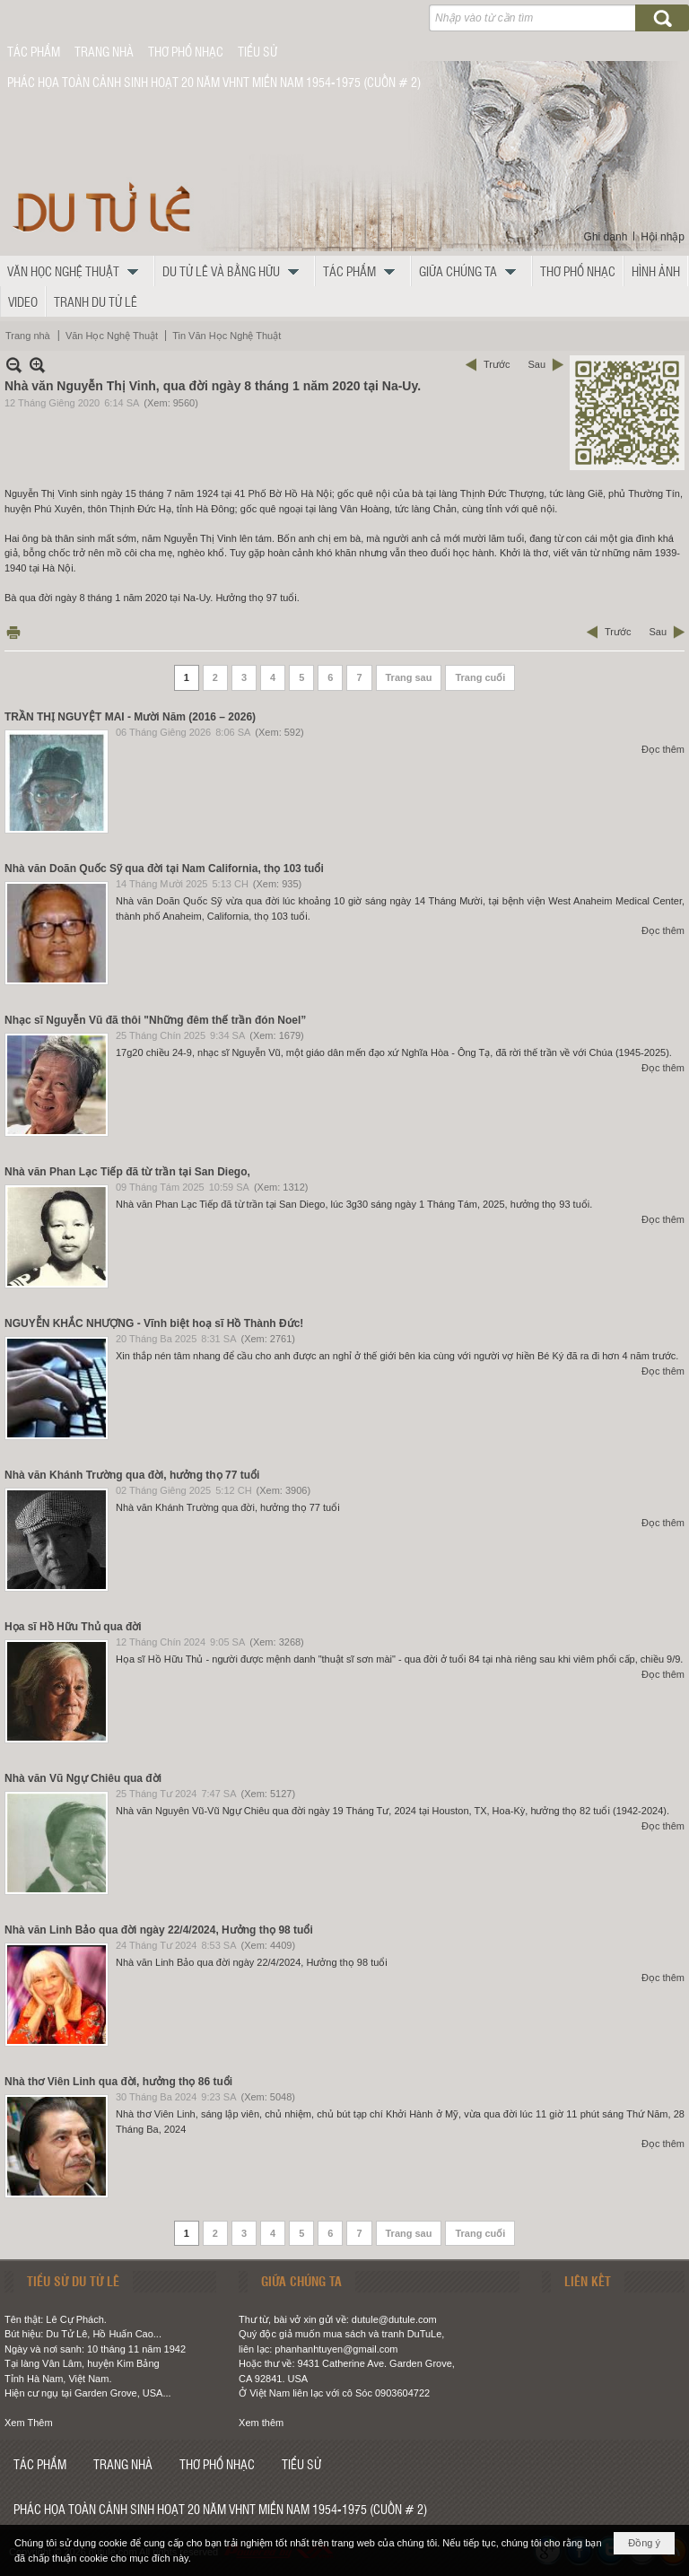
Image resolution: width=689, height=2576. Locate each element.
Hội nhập (663, 237)
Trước (497, 364)
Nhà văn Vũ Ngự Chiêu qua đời (82, 1778)
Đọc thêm (663, 749)
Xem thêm (261, 2422)
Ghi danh (606, 237)
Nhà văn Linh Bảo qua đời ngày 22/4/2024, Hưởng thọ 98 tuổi (158, 1930)
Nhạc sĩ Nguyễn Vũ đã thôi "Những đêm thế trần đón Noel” (155, 1020)
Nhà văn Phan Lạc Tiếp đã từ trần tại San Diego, (127, 1172)
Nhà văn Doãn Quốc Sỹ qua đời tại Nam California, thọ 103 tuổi (164, 868)
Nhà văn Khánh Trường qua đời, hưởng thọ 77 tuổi (131, 1475)
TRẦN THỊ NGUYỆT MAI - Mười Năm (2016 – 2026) (130, 717)
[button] (77, 271)
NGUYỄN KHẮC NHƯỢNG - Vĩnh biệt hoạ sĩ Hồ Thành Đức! (153, 1323)
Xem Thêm (28, 2422)
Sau (536, 364)
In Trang (13, 632)
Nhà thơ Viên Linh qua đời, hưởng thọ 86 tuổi (118, 2081)
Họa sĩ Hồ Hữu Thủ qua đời (73, 1626)
